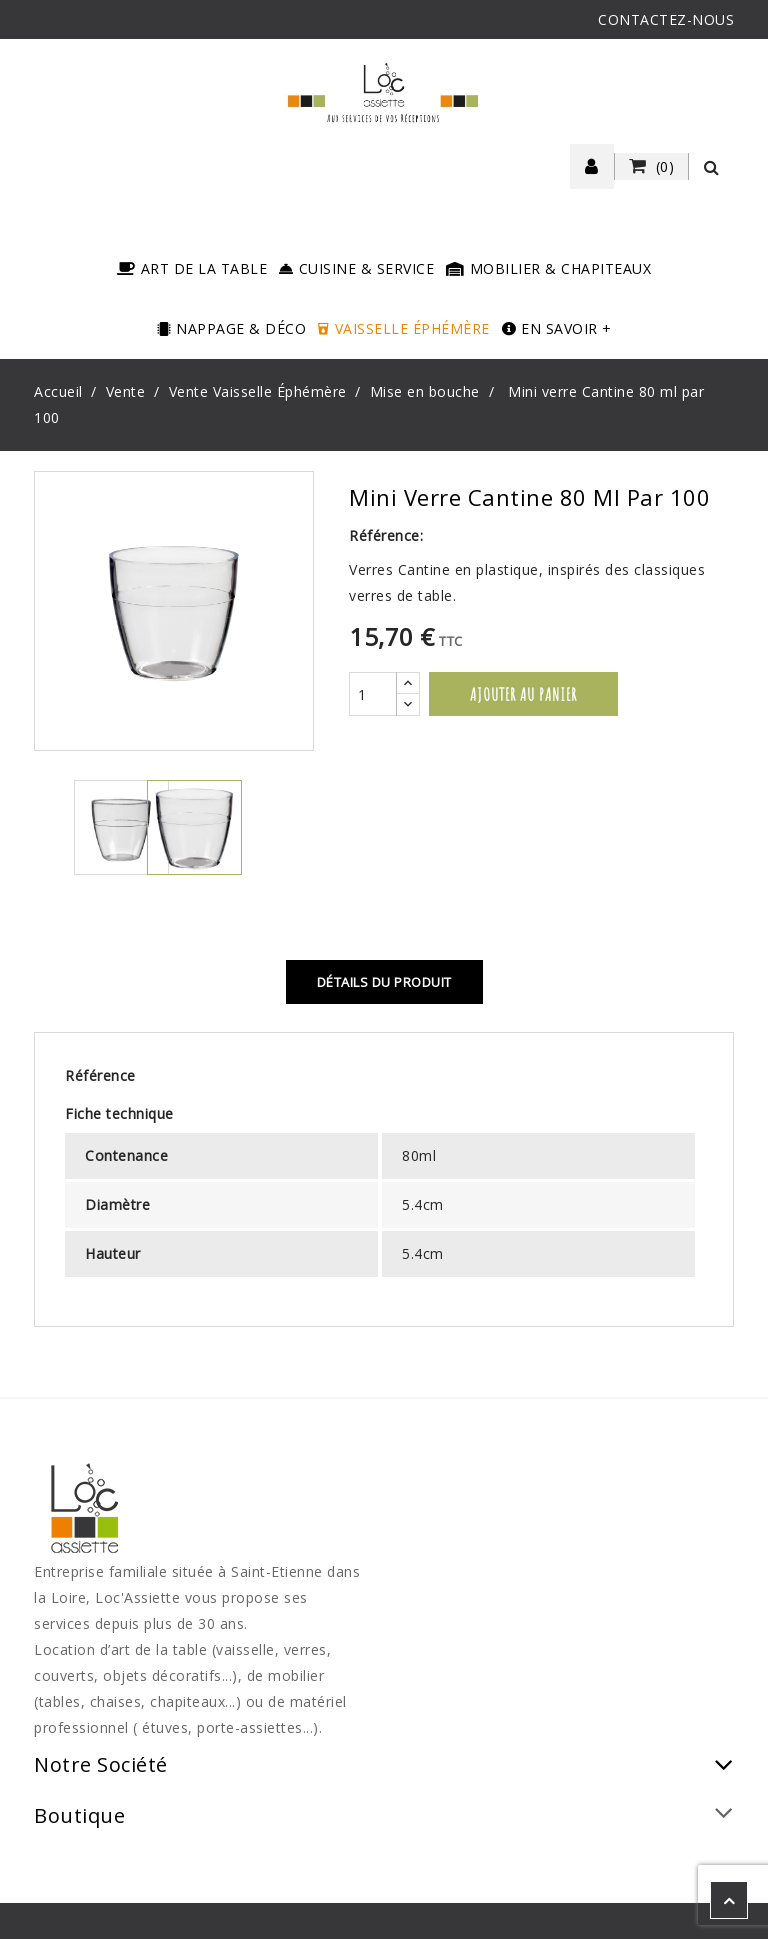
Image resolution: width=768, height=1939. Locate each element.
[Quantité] (373, 694)
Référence (100, 1075)
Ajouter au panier (523, 694)
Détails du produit (384, 982)
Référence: (386, 535)
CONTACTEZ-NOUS (666, 19)
